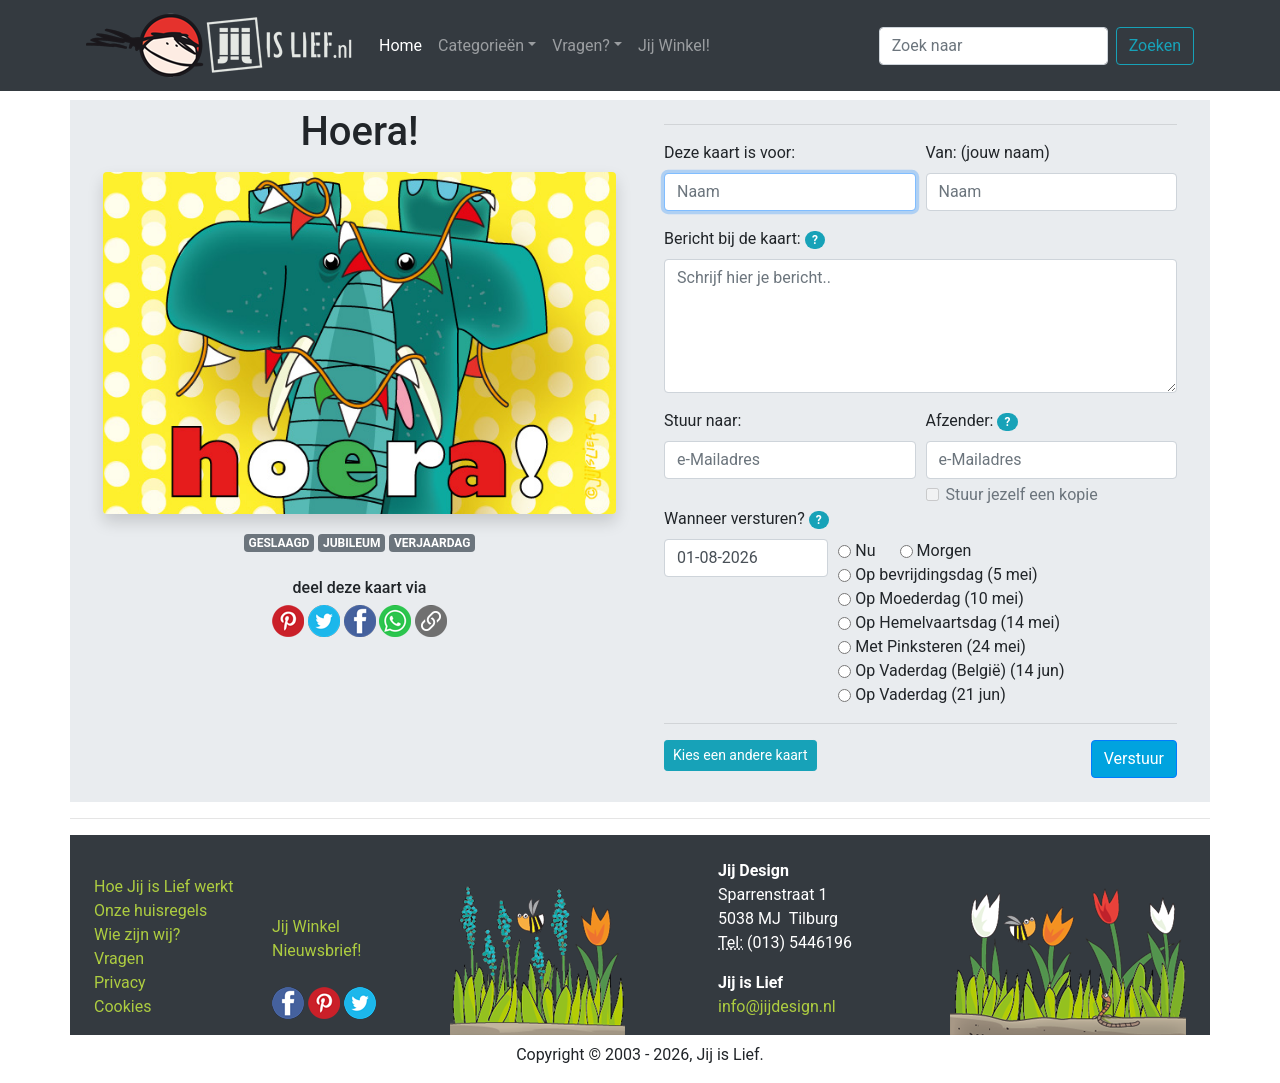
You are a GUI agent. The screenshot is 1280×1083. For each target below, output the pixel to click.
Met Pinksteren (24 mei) (940, 646)
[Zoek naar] (993, 46)
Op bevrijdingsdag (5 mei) (946, 574)
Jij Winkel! (674, 45)
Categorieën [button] (481, 45)
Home (404, 44)
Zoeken (1155, 45)
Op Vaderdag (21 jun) (930, 694)
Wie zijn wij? (137, 934)
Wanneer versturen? (746, 519)
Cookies (122, 1006)
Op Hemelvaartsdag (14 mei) (957, 622)
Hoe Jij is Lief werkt (163, 886)
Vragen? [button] (581, 45)
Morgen (944, 550)
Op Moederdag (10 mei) (939, 598)
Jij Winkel (306, 926)
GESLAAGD (279, 543)
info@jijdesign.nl (777, 1006)
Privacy (120, 982)
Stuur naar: (702, 420)
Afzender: (972, 421)
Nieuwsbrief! (316, 950)
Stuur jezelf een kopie (1022, 494)
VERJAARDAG (432, 543)
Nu (865, 550)
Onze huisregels (150, 910)
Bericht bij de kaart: (744, 239)
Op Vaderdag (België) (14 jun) (959, 670)
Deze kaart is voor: (729, 152)
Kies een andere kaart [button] (740, 755)
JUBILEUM (351, 543)
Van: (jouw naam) (988, 152)
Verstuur (1134, 758)
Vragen (119, 958)
